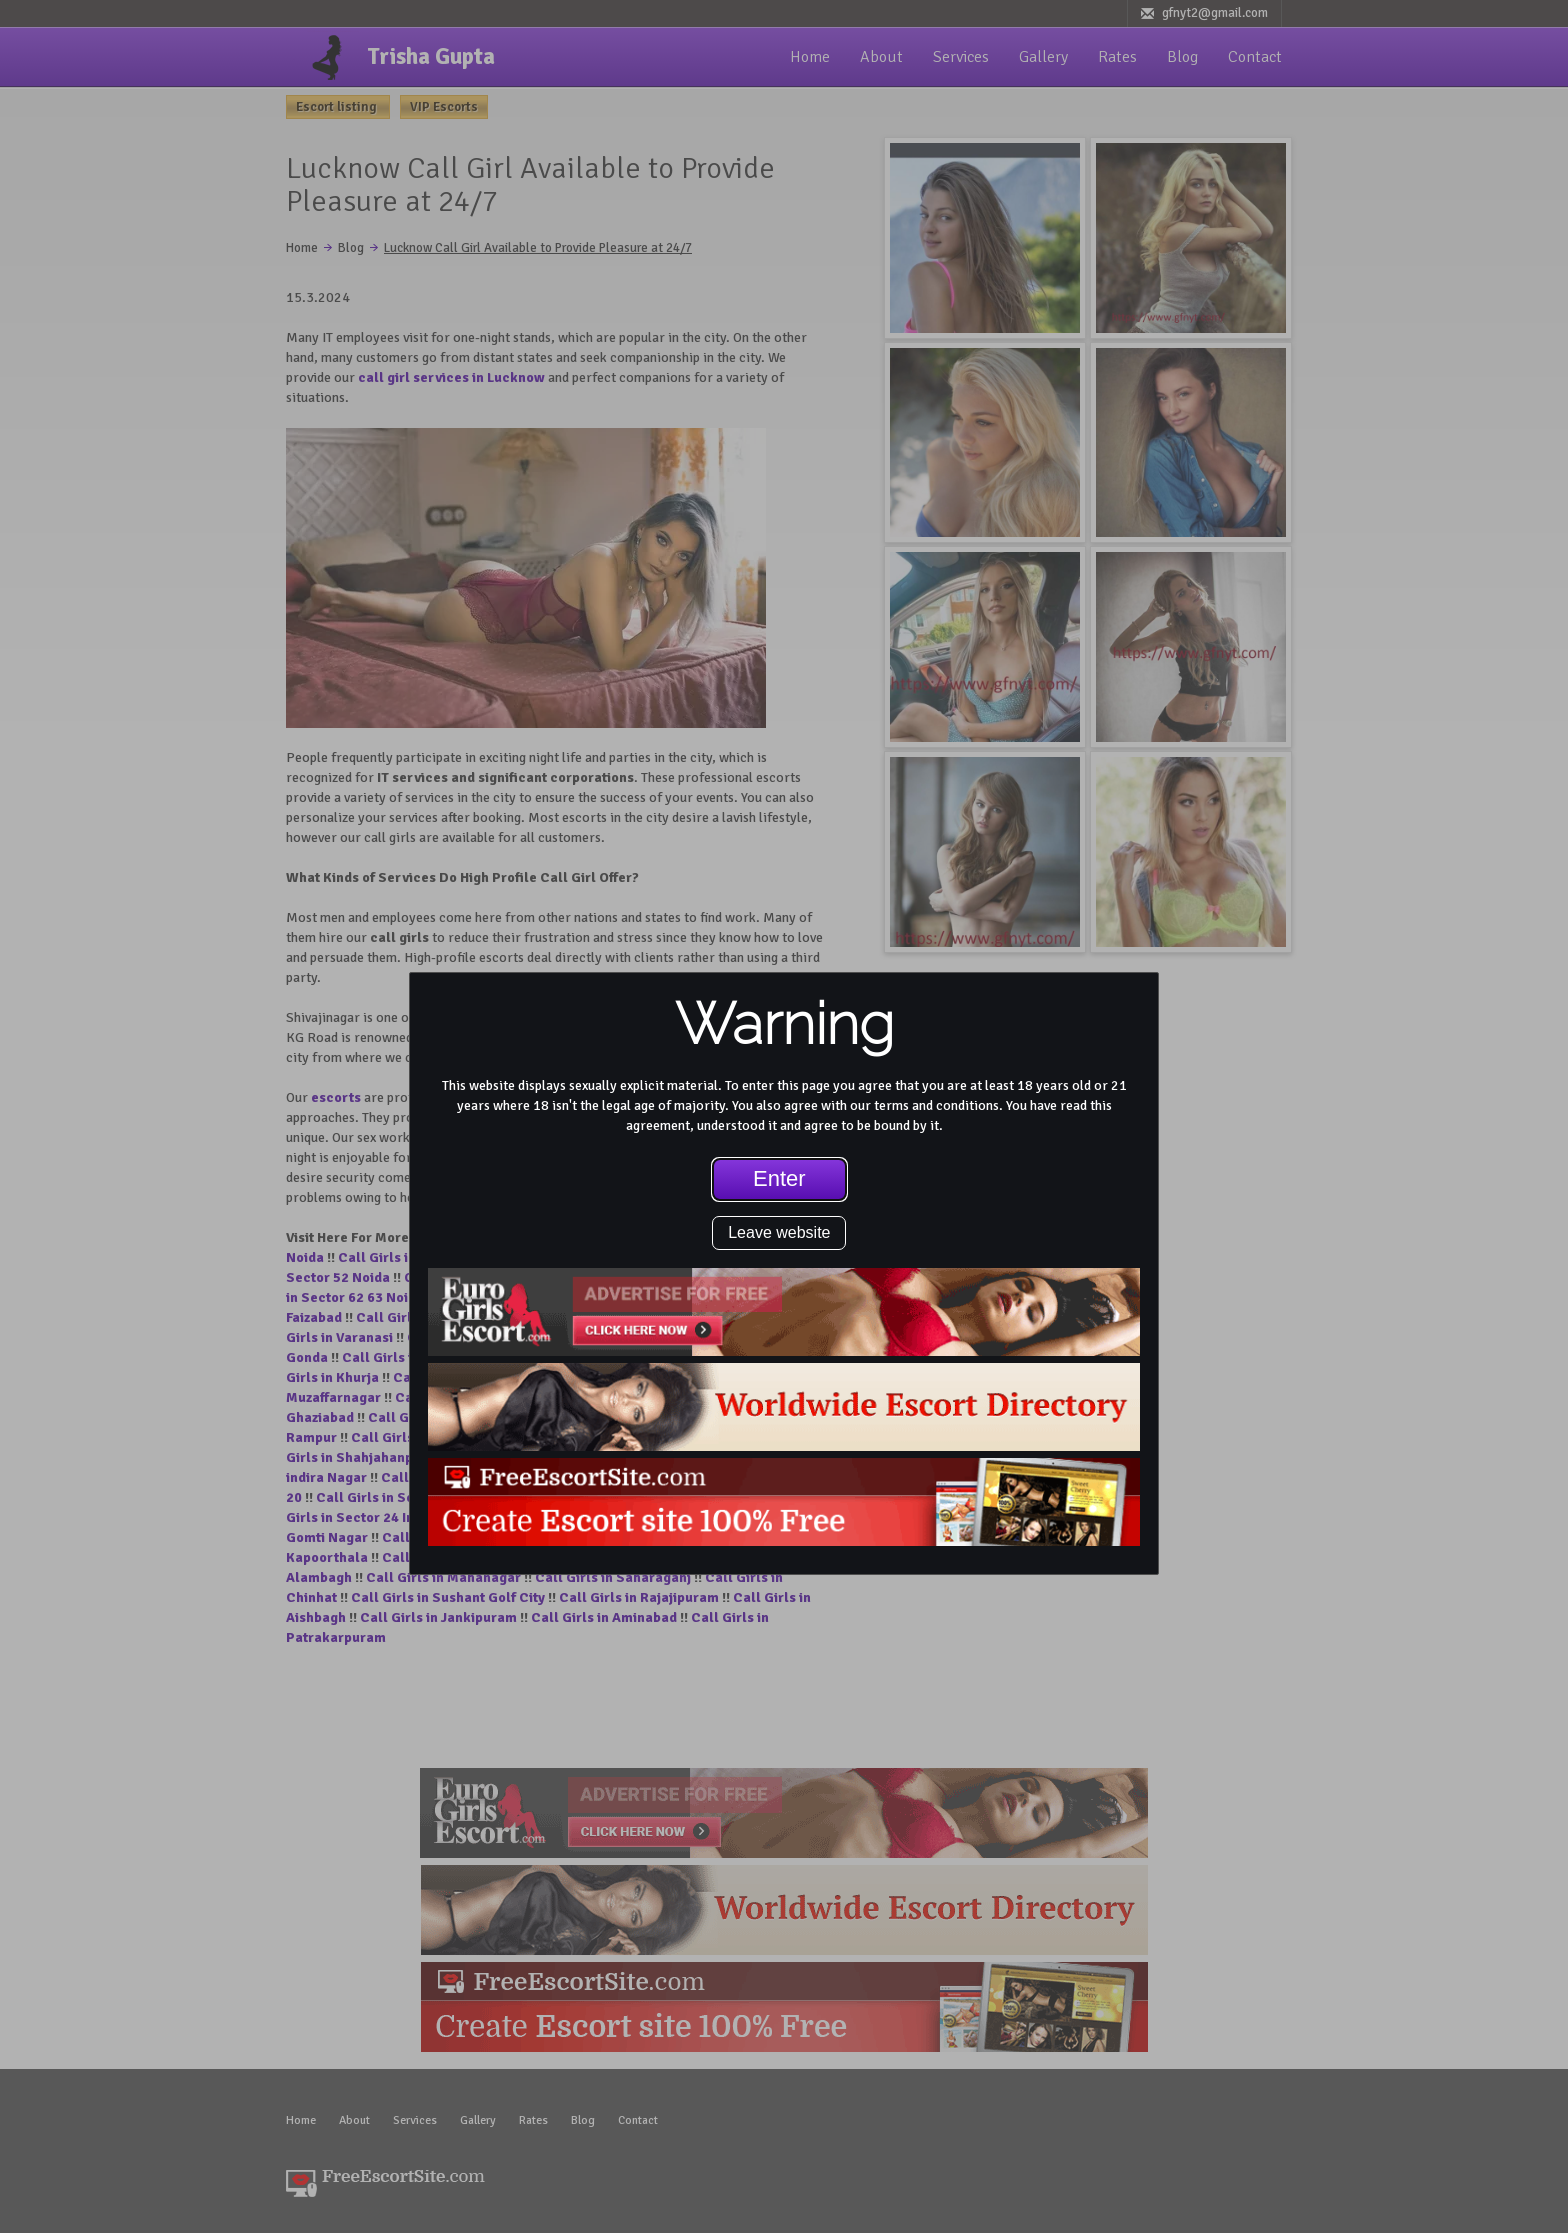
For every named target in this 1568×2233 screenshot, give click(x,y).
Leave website (779, 1232)
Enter (779, 1178)
